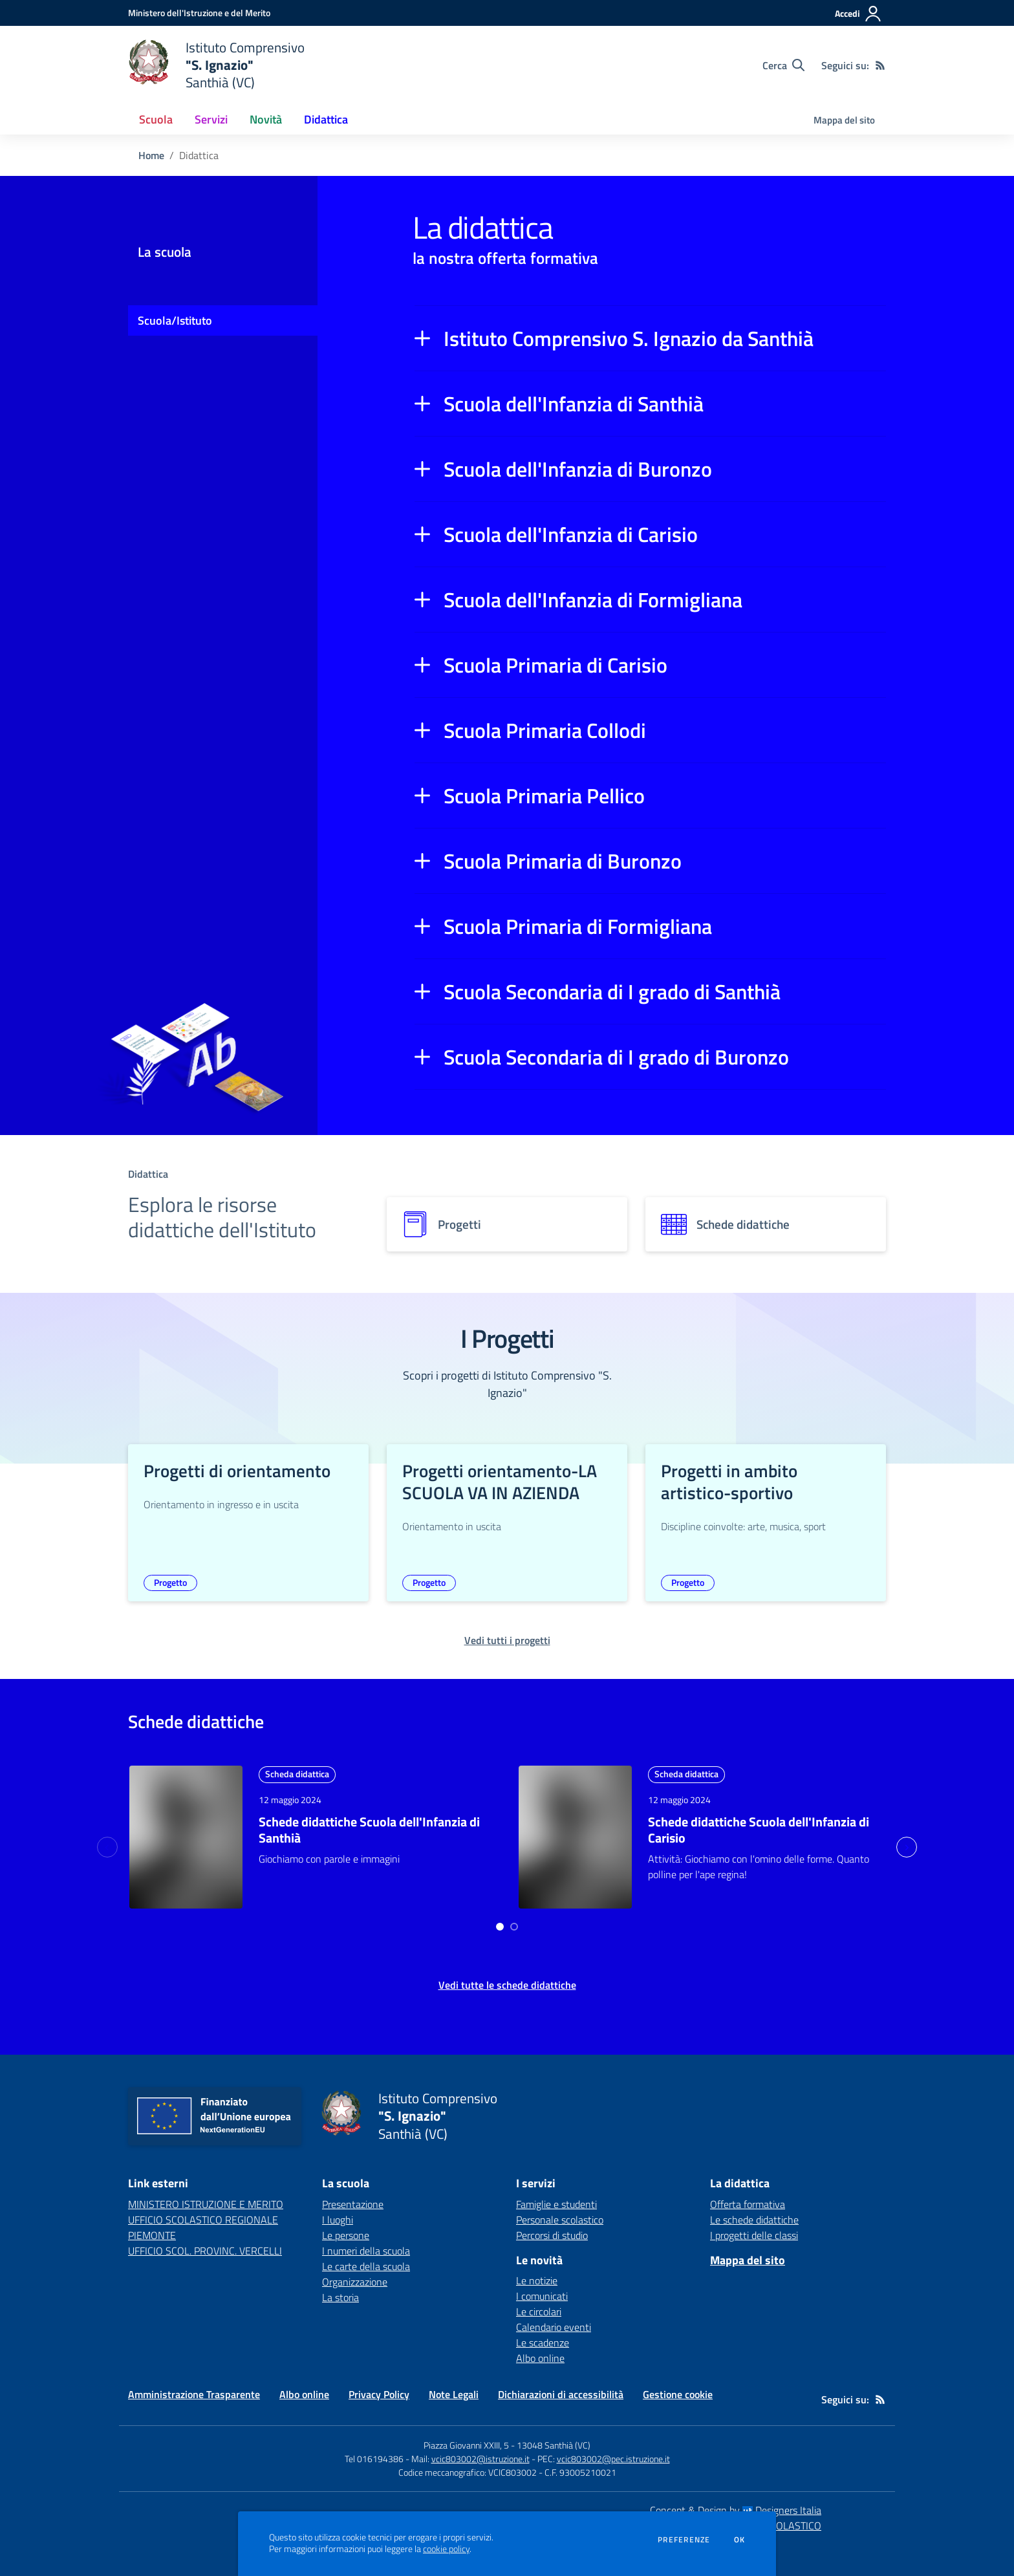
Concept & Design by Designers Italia (735, 2510)
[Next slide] (906, 1847)
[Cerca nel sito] (783, 65)
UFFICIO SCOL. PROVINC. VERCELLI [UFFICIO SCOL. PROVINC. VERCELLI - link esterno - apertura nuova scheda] (205, 2250)
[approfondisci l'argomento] (186, 1837)
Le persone (345, 2235)
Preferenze (684, 2540)
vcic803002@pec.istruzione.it (613, 2458)
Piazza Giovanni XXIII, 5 (466, 2445)
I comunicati (542, 2296)
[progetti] (507, 1224)
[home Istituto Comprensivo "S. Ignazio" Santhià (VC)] (216, 65)
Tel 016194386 (374, 2458)
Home (151, 155)
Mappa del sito (844, 120)
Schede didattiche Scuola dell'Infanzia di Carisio (758, 1830)
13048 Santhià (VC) (553, 2445)
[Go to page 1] (500, 1927)
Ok (740, 2540)
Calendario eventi (553, 2327)
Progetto (170, 1582)
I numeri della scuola (366, 2250)
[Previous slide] (107, 1847)
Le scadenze (542, 2342)
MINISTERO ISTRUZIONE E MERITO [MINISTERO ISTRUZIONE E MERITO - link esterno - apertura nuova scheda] (205, 2204)
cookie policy (446, 2549)
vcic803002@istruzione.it (480, 2458)
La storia (340, 2297)
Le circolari (538, 2311)
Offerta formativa (747, 2204)
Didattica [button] (326, 119)
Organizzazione (354, 2281)
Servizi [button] (211, 119)
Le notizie (536, 2280)
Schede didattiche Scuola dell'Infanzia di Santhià (369, 1830)
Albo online (540, 2358)
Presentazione (352, 2204)
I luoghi (337, 2219)
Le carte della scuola (366, 2266)
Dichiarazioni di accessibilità (560, 2394)
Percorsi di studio (552, 2235)
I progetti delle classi (754, 2235)
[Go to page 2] (514, 1927)
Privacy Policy (379, 2394)
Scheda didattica (297, 1773)
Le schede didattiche (754, 2219)
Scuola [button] (156, 119)
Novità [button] (266, 119)
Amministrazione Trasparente (194, 2394)
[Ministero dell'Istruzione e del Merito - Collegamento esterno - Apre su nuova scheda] (199, 12)
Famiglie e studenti (556, 2204)
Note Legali (454, 2394)
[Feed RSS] (880, 65)
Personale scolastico (559, 2219)
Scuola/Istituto (175, 320)
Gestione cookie (678, 2394)
